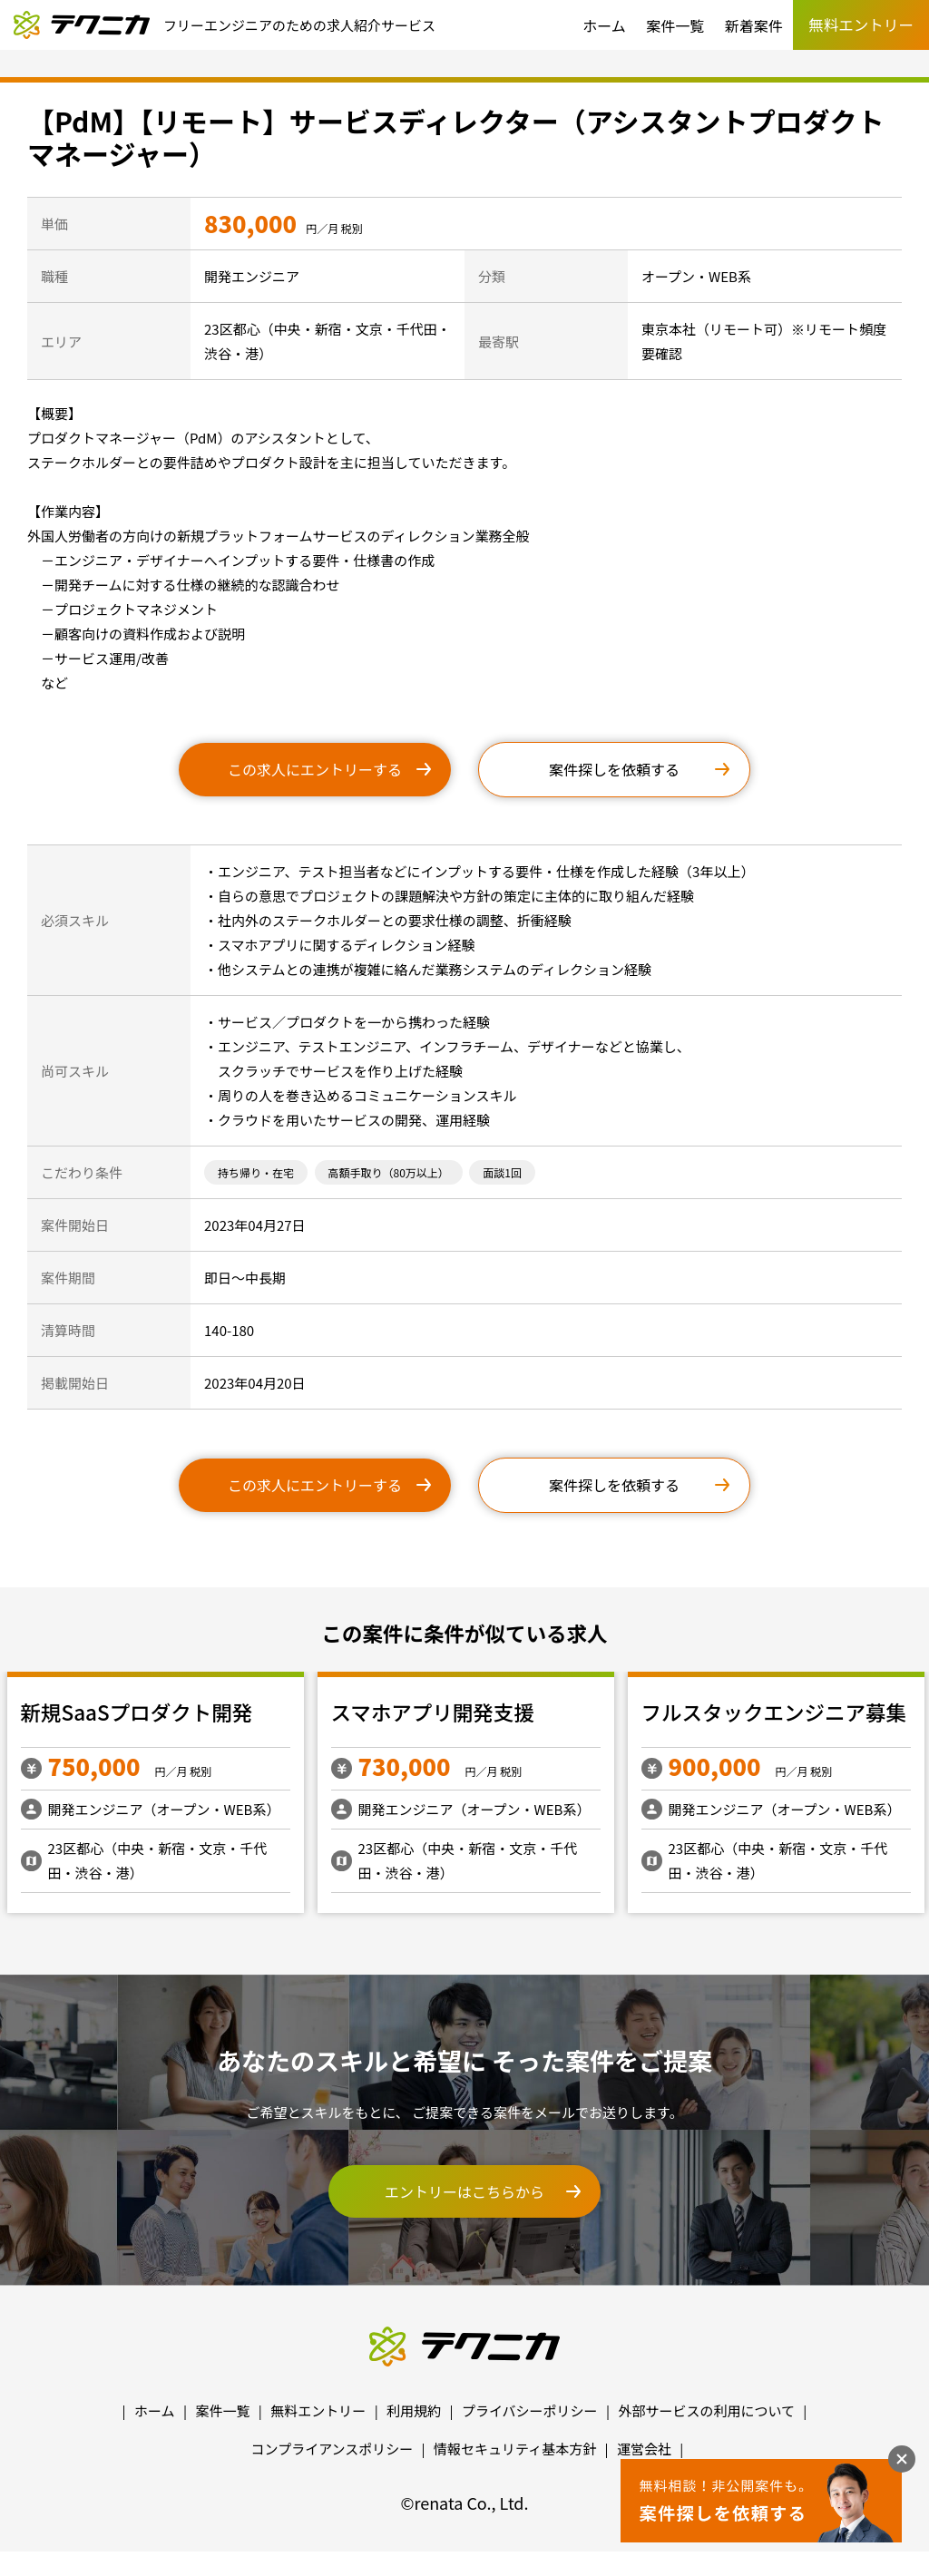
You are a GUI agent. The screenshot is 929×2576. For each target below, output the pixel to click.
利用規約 (413, 2410)
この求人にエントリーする (315, 769)
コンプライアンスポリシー (332, 2448)
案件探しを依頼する (614, 769)
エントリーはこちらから (464, 2191)
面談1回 (502, 1172)
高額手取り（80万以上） (388, 1172)
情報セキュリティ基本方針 (515, 2448)
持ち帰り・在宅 (256, 1172)
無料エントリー (318, 2410)
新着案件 (754, 25)
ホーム (604, 25)
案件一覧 (675, 25)
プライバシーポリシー (530, 2410)
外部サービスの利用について (706, 2410)
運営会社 (644, 2448)
